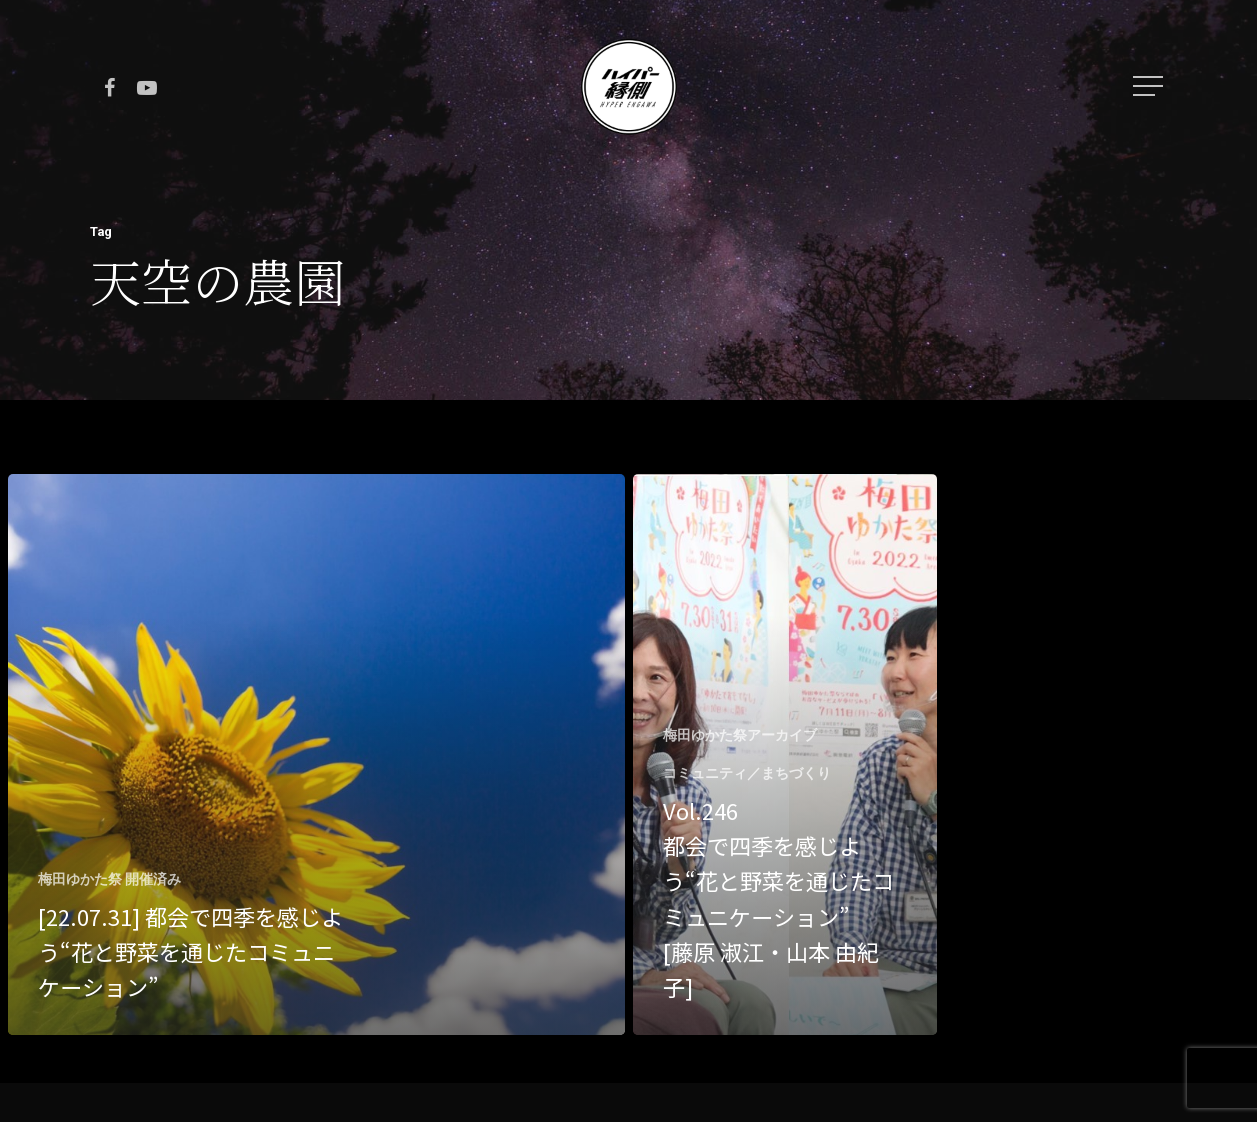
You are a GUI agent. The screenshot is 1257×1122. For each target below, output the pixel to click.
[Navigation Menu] (1150, 86)
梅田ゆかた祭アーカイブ (740, 735)
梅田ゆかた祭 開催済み (109, 879)
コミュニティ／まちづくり (747, 773)
